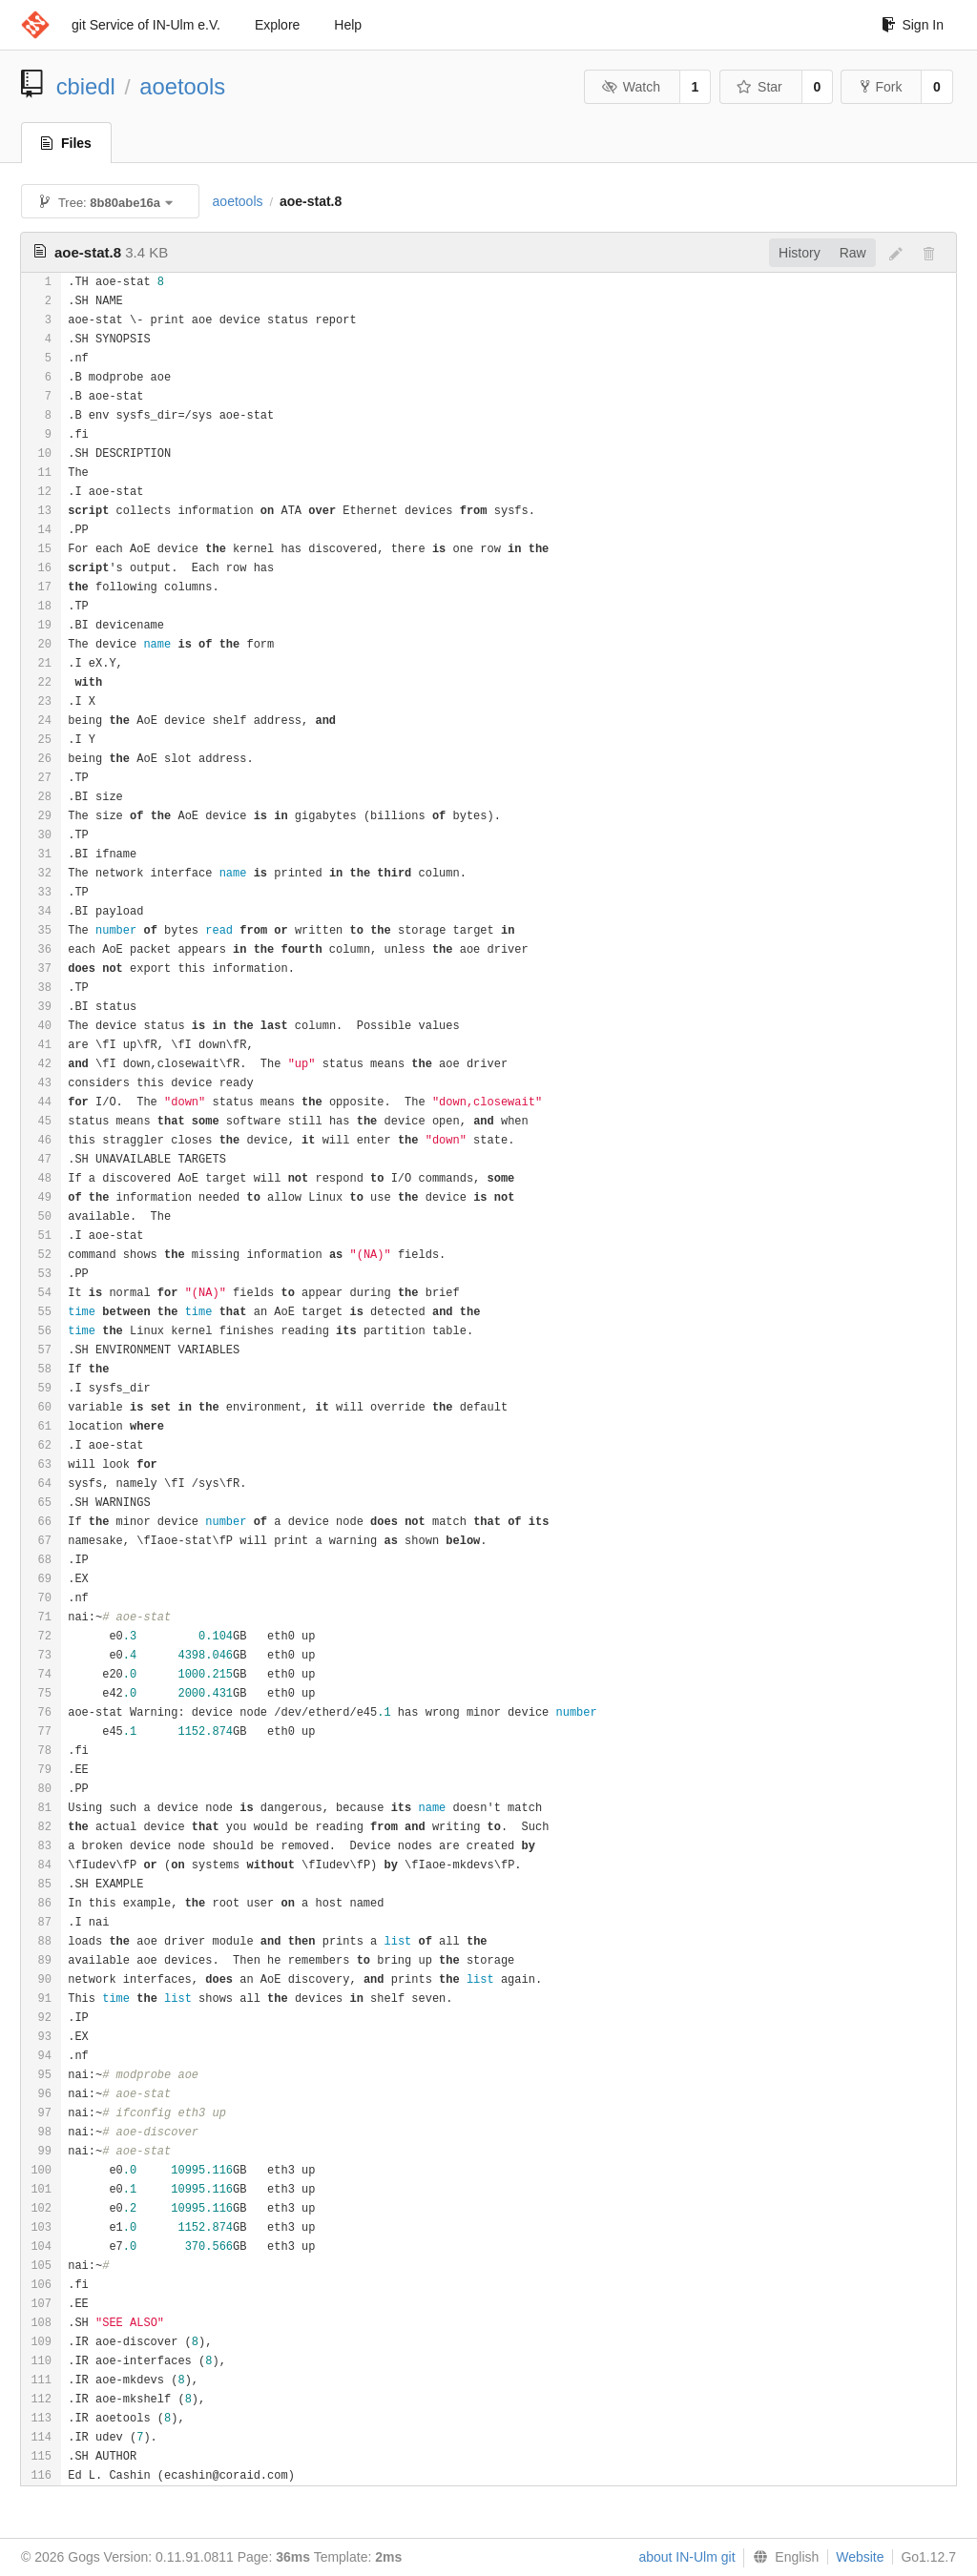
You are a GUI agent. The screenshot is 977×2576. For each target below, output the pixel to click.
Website (859, 2557)
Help (348, 24)
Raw (853, 252)
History (800, 252)
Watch (630, 86)
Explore (277, 24)
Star (759, 86)
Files (66, 143)
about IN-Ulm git (686, 2557)
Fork (881, 86)
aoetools (182, 86)
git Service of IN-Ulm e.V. (146, 24)
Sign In (913, 24)
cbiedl (85, 86)
